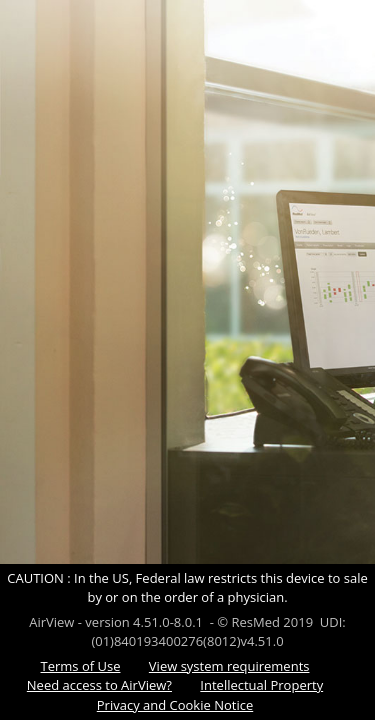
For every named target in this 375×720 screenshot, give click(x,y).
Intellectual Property (261, 685)
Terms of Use (81, 666)
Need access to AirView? (99, 685)
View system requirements (229, 666)
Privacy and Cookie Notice (175, 705)
